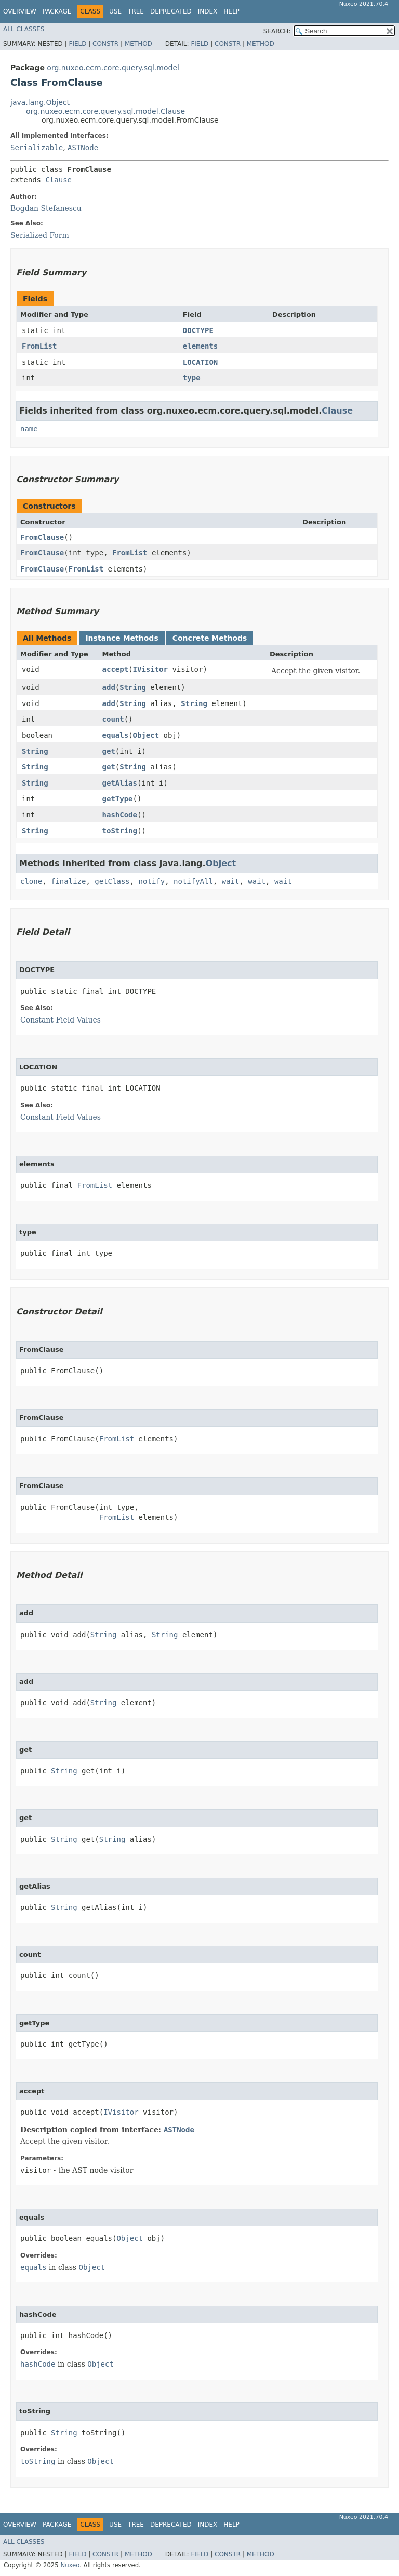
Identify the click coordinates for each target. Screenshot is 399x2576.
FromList (39, 346)
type (192, 378)
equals (115, 735)
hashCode (119, 815)
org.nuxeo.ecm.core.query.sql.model (113, 67)
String (132, 687)
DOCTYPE (198, 330)
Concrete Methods (209, 638)
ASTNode (83, 147)
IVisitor (150, 669)
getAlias (119, 783)
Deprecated (171, 11)
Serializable (36, 147)
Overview (19, 11)
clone (31, 881)
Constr (105, 43)
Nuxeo (69, 2565)
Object (146, 735)
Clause (58, 180)
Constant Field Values (60, 1020)
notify (152, 881)
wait (231, 881)
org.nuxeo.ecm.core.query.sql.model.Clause (105, 111)
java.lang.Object (40, 102)
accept (115, 669)
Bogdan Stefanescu (46, 208)
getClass (112, 881)
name (29, 428)
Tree (136, 11)
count (113, 719)
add (108, 687)
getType (117, 798)
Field (77, 43)
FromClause (42, 537)
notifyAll (193, 881)
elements (200, 346)
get (108, 751)
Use (115, 11)
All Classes (23, 29)
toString (119, 831)
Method (138, 43)
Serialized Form (39, 235)
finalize (68, 881)
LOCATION (200, 362)
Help (231, 11)
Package (57, 11)
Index (208, 11)
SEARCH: (277, 31)
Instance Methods (121, 638)
